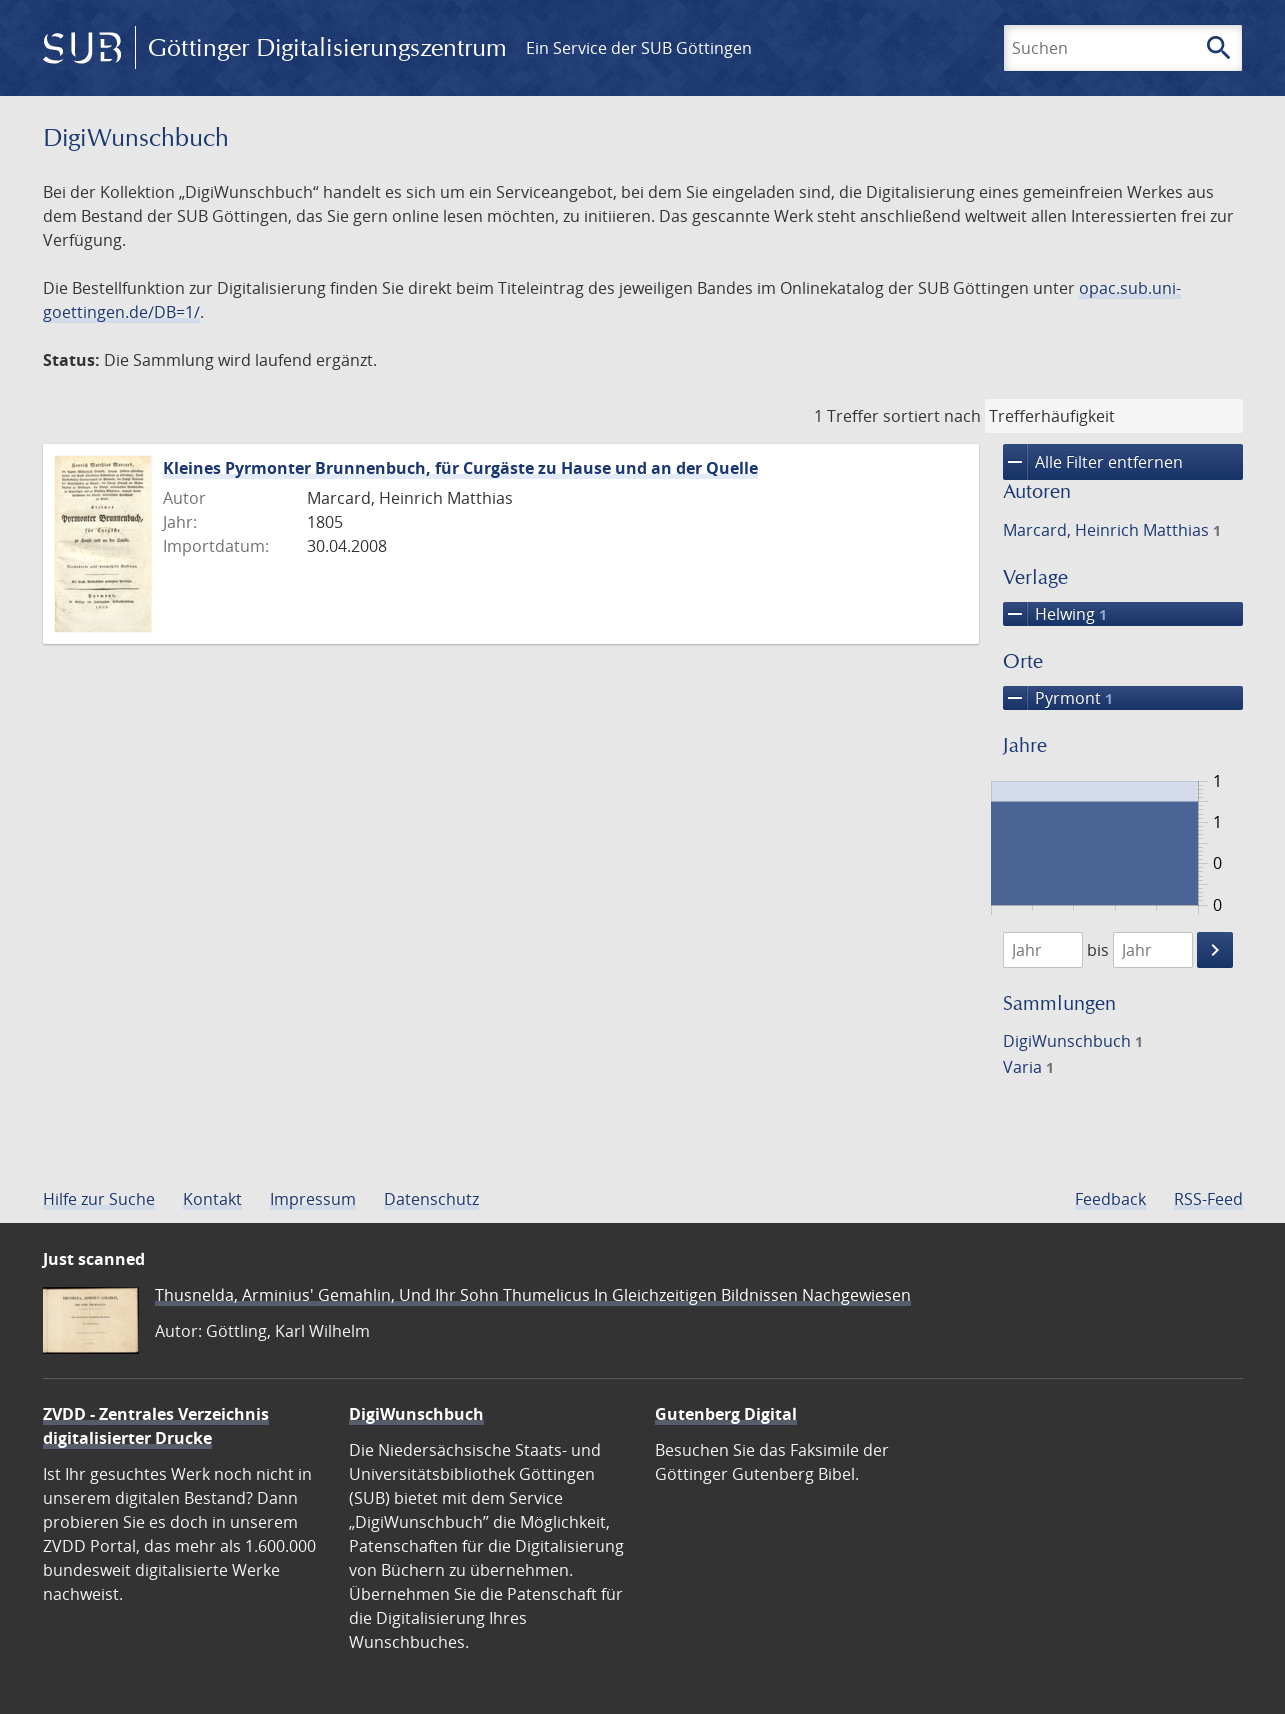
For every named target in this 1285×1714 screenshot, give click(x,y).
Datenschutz (431, 1199)
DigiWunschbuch (1073, 1041)
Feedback (1110, 1199)
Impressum (313, 1199)
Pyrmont (1058, 698)
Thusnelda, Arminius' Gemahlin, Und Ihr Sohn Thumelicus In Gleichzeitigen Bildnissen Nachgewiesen (533, 1295)
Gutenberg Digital (726, 1414)
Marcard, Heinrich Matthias (1112, 530)
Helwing (1055, 614)
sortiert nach (932, 416)
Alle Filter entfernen (1093, 462)
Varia (1028, 1067)
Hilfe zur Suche (99, 1199)
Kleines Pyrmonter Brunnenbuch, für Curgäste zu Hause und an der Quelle (460, 468)
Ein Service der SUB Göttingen (639, 48)
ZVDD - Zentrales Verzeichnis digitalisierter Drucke (156, 1426)
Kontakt (212, 1199)
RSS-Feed (1208, 1199)
